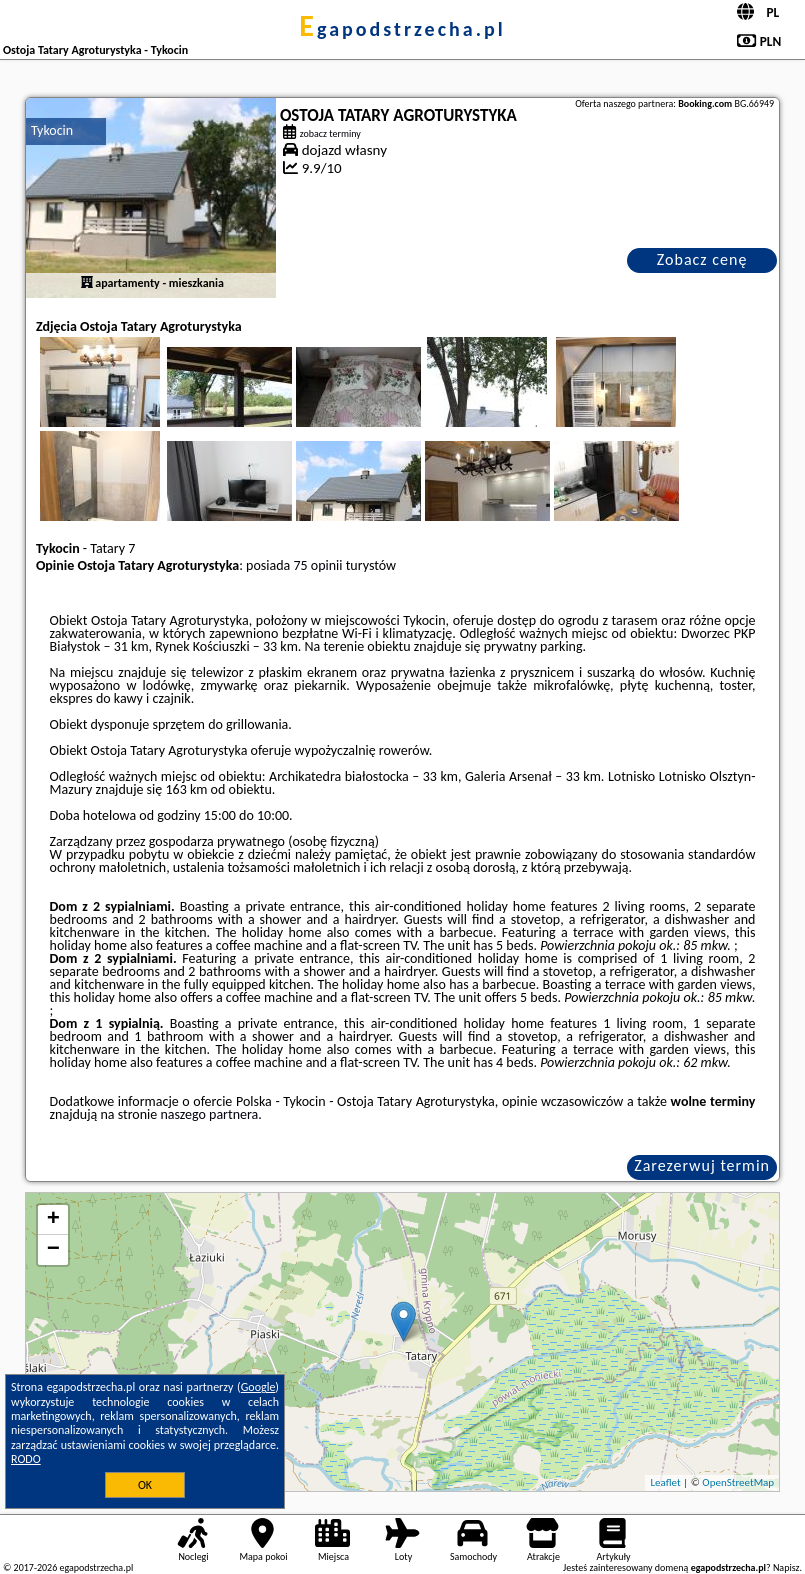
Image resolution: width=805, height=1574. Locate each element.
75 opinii (317, 565)
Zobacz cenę (702, 259)
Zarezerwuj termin (702, 1165)
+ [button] (53, 1220)
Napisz (786, 1567)
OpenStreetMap (738, 1482)
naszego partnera (209, 1114)
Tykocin (52, 130)
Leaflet (665, 1482)
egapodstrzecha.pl (402, 29)
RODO (26, 1459)
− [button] (53, 1250)
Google (258, 1387)
